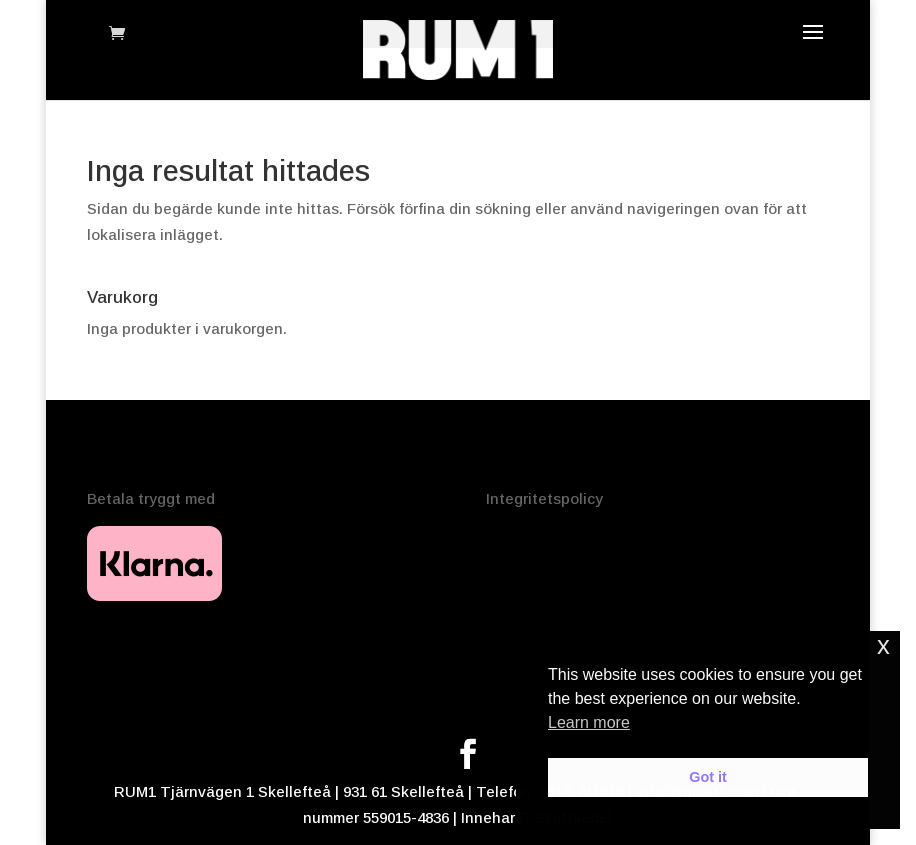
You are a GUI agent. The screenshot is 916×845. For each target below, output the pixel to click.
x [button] (883, 645)
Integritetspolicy (544, 498)
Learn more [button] (589, 722)
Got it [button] (708, 777)
